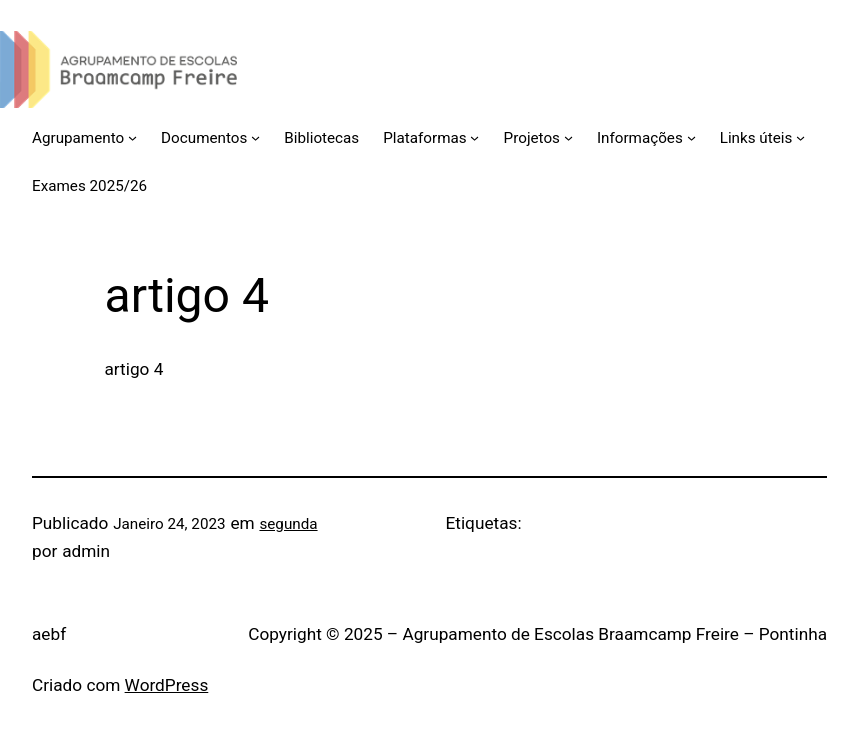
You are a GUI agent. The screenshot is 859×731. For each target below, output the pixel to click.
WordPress (167, 685)
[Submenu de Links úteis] (800, 137)
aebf (49, 634)
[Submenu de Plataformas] (474, 137)
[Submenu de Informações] (691, 137)
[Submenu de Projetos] (568, 137)
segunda (288, 524)
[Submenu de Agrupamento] (132, 137)
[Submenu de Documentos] (255, 137)
